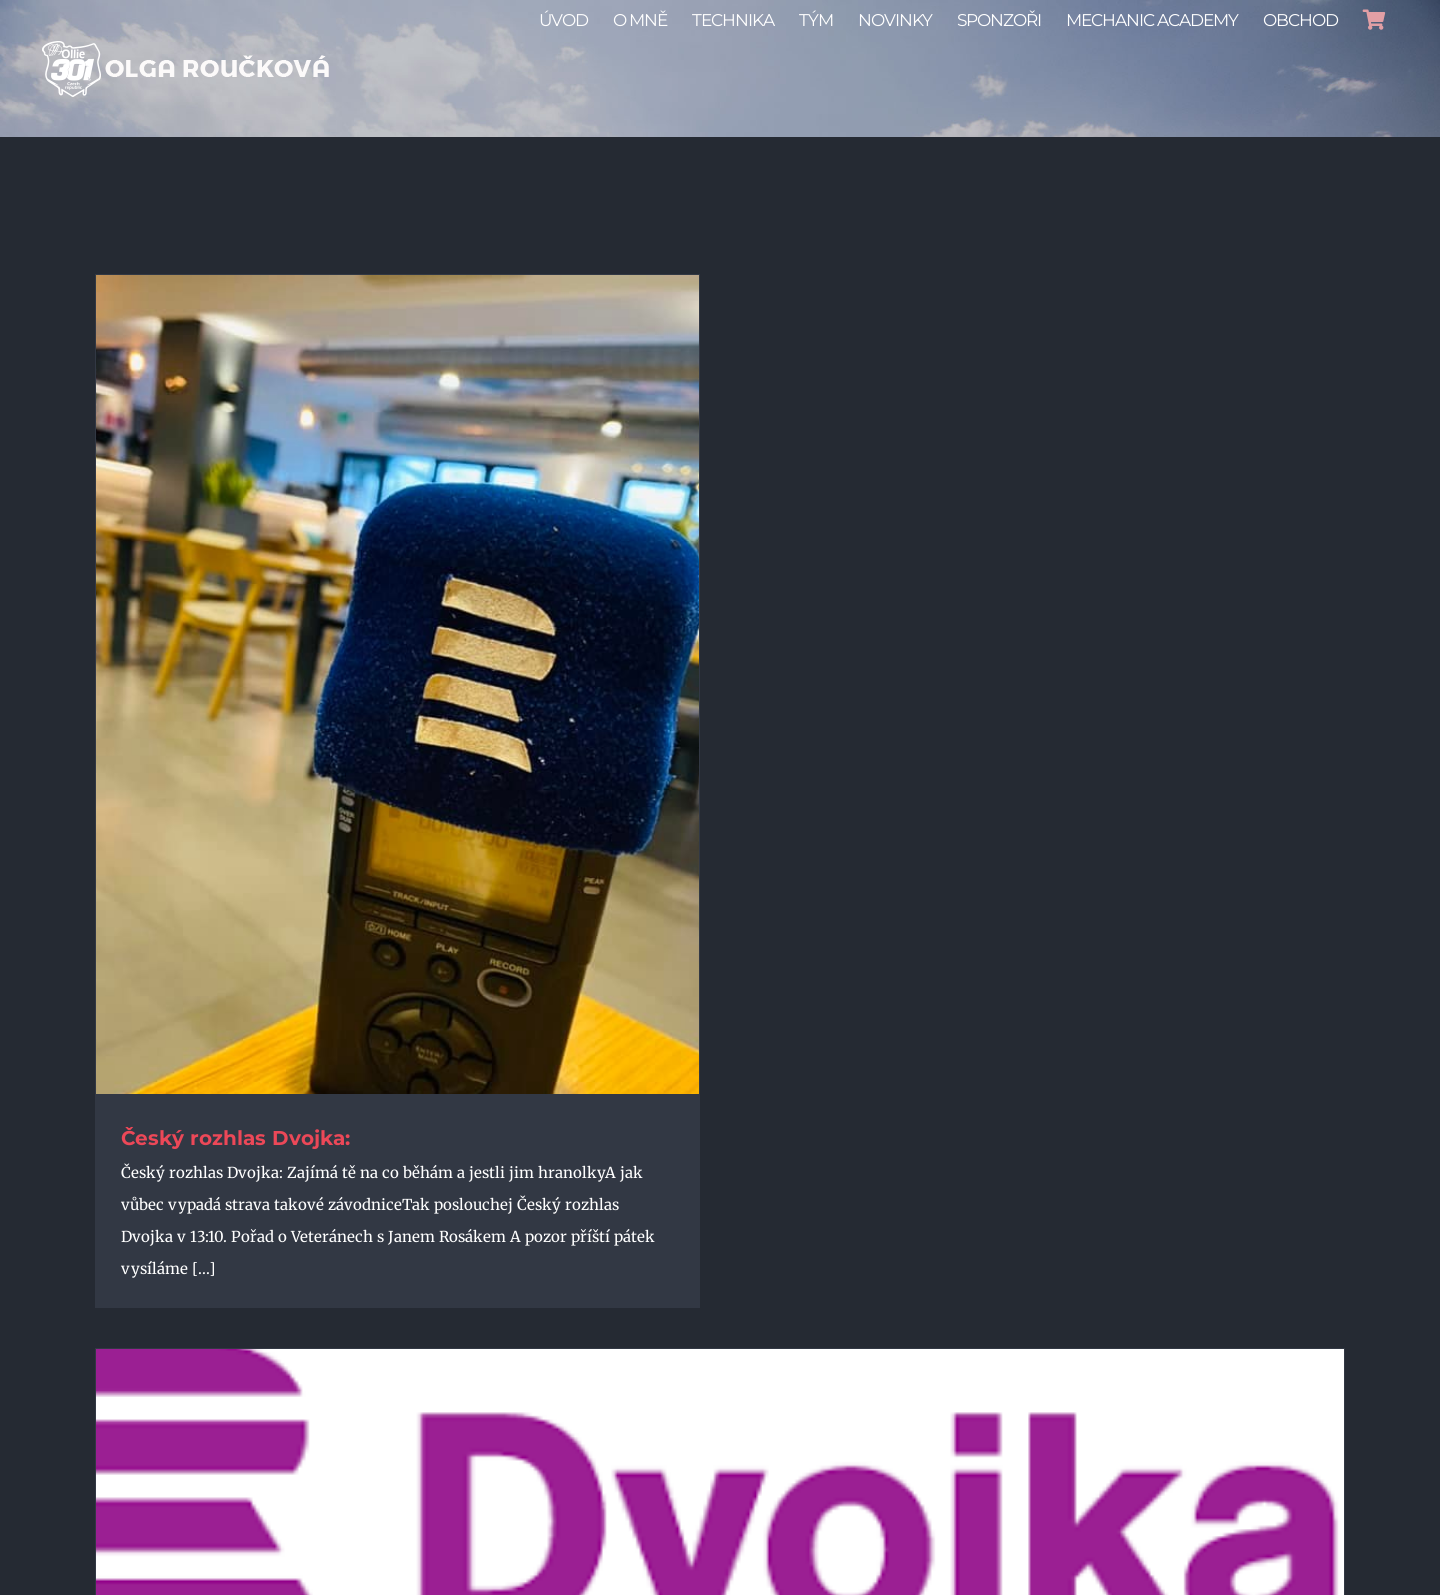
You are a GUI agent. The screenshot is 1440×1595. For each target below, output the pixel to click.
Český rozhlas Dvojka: (235, 1138)
